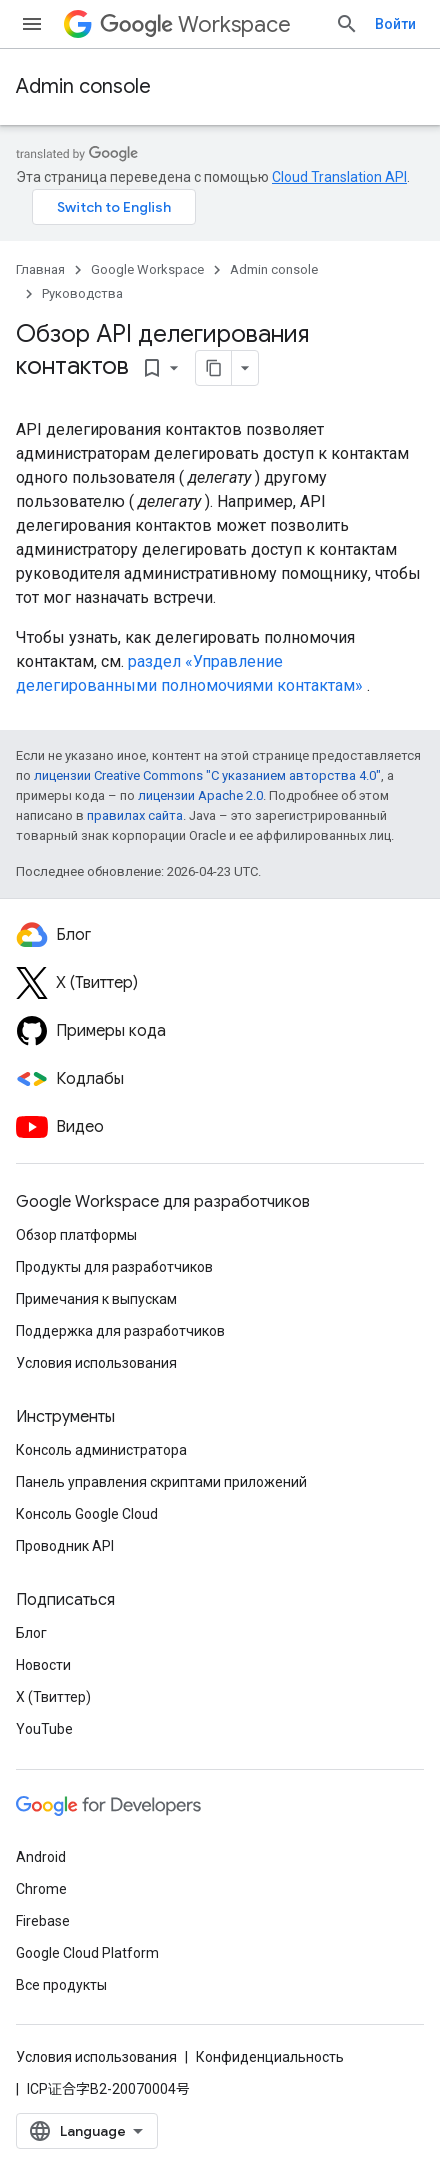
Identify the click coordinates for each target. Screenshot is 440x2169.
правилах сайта (135, 815)
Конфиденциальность (270, 2057)
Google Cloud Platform (87, 1953)
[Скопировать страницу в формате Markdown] (214, 368)
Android (41, 1857)
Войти (395, 24)
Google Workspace (147, 269)
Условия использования (96, 1363)
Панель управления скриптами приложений (161, 1482)
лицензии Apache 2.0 (200, 795)
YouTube (44, 1729)
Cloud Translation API (339, 177)
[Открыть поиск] (347, 24)
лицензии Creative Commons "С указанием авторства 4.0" (207, 775)
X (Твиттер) (53, 1697)
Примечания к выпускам (96, 1299)
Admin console (83, 86)
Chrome (41, 1889)
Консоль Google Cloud (87, 1514)
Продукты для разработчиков (114, 1267)
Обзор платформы (76, 1235)
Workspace (195, 24)
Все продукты (61, 1985)
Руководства (82, 293)
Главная (40, 269)
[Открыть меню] (32, 24)
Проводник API (65, 1546)
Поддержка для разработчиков (120, 1331)
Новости (43, 1665)
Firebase (43, 1921)
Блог (31, 1633)
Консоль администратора (101, 1450)
